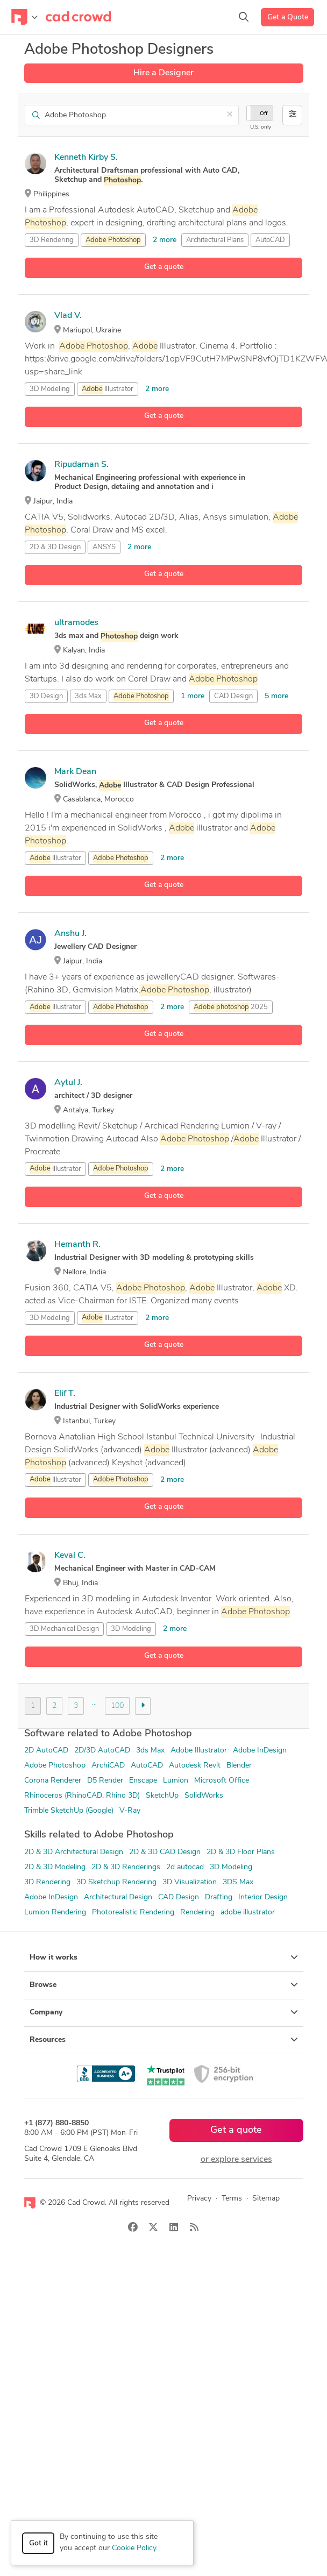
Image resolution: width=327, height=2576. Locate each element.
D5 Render (105, 1781)
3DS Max (238, 1882)
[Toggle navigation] (24, 17)
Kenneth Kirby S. (86, 157)
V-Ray (129, 1811)
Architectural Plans (215, 240)
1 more (192, 696)
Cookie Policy (134, 2548)
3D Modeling (50, 389)
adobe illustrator (248, 1912)
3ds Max (88, 696)
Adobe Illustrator (198, 1751)
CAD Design (233, 696)
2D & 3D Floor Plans (241, 1852)
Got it (38, 2543)
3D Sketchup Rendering (116, 1882)
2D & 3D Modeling (55, 1867)
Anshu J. (70, 933)
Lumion (175, 1781)
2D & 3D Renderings (125, 1867)
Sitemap (266, 2199)
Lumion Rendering (55, 1912)
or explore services (236, 2159)
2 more (164, 240)
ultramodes (76, 623)
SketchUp (162, 1796)
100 (117, 1706)
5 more (276, 696)
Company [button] (164, 2012)
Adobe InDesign (260, 1751)
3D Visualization (189, 1882)
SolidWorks (203, 1796)
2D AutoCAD (46, 1751)
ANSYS (104, 547)
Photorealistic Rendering (133, 1912)
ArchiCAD (108, 1766)
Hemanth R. (77, 1244)
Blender (239, 1766)
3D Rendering (52, 240)
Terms (232, 2199)
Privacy (199, 2199)
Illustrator (107, 389)
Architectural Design (118, 1897)
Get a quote (163, 267)
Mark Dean (75, 772)
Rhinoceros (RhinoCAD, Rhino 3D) (82, 1796)
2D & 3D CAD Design (165, 1852)
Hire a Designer (163, 73)
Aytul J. (68, 1082)
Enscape (143, 1781)
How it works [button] (164, 1957)
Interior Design (263, 1897)
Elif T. (64, 1393)
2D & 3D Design (55, 547)
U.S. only (260, 127)
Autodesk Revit (195, 1766)
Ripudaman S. (81, 464)
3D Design (46, 696)
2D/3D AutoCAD (102, 1751)
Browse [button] (164, 1985)
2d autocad (185, 1867)
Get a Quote (287, 17)
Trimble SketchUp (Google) (68, 1811)
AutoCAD (270, 240)
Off (263, 114)
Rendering (197, 1912)
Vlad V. (68, 315)
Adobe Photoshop (55, 1766)
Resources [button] (164, 2039)
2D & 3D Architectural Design (73, 1852)
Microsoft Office (221, 1781)
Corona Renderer (52, 1781)
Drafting (218, 1897)
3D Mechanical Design (64, 1629)
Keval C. (70, 1555)
